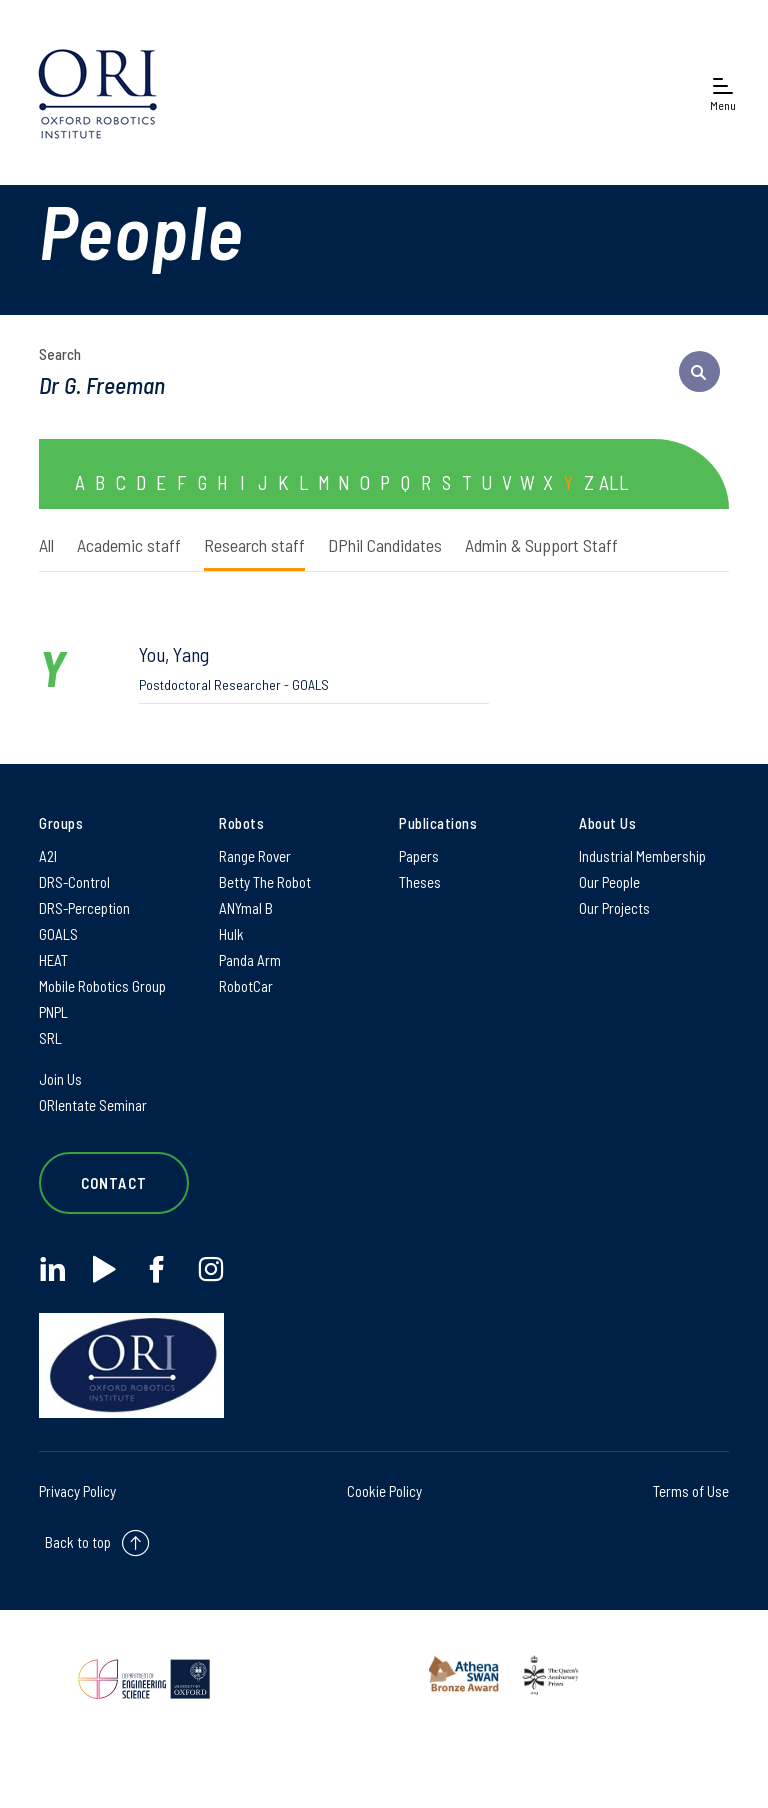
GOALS (58, 934)
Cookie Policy (384, 1491)
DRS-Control (74, 882)
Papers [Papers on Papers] (419, 856)
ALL (614, 482)
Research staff (254, 545)
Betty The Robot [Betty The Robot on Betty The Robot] (265, 882)
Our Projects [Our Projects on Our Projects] (614, 908)
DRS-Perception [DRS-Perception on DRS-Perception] (84, 908)
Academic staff (129, 545)
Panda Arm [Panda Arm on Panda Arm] (250, 960)
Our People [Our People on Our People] (609, 882)
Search (60, 354)
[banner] (97, 92)
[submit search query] (699, 371)
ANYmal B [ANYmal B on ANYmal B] (246, 908)
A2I (48, 856)
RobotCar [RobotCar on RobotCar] (246, 986)
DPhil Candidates (385, 545)
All (46, 545)
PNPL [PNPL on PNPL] (53, 1012)
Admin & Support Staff (541, 545)
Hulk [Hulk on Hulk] (231, 934)
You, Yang (314, 667)
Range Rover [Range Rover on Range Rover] (255, 856)
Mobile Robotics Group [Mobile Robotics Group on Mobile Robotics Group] (102, 986)
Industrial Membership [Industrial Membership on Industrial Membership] (642, 856)
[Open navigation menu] (723, 92)
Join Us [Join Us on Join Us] (60, 1079)
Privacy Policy (77, 1491)
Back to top (78, 1542)
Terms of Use (691, 1491)
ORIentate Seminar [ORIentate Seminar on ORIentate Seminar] (93, 1105)
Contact (114, 1183)
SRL (50, 1038)
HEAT (53, 960)
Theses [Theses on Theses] (420, 882)
